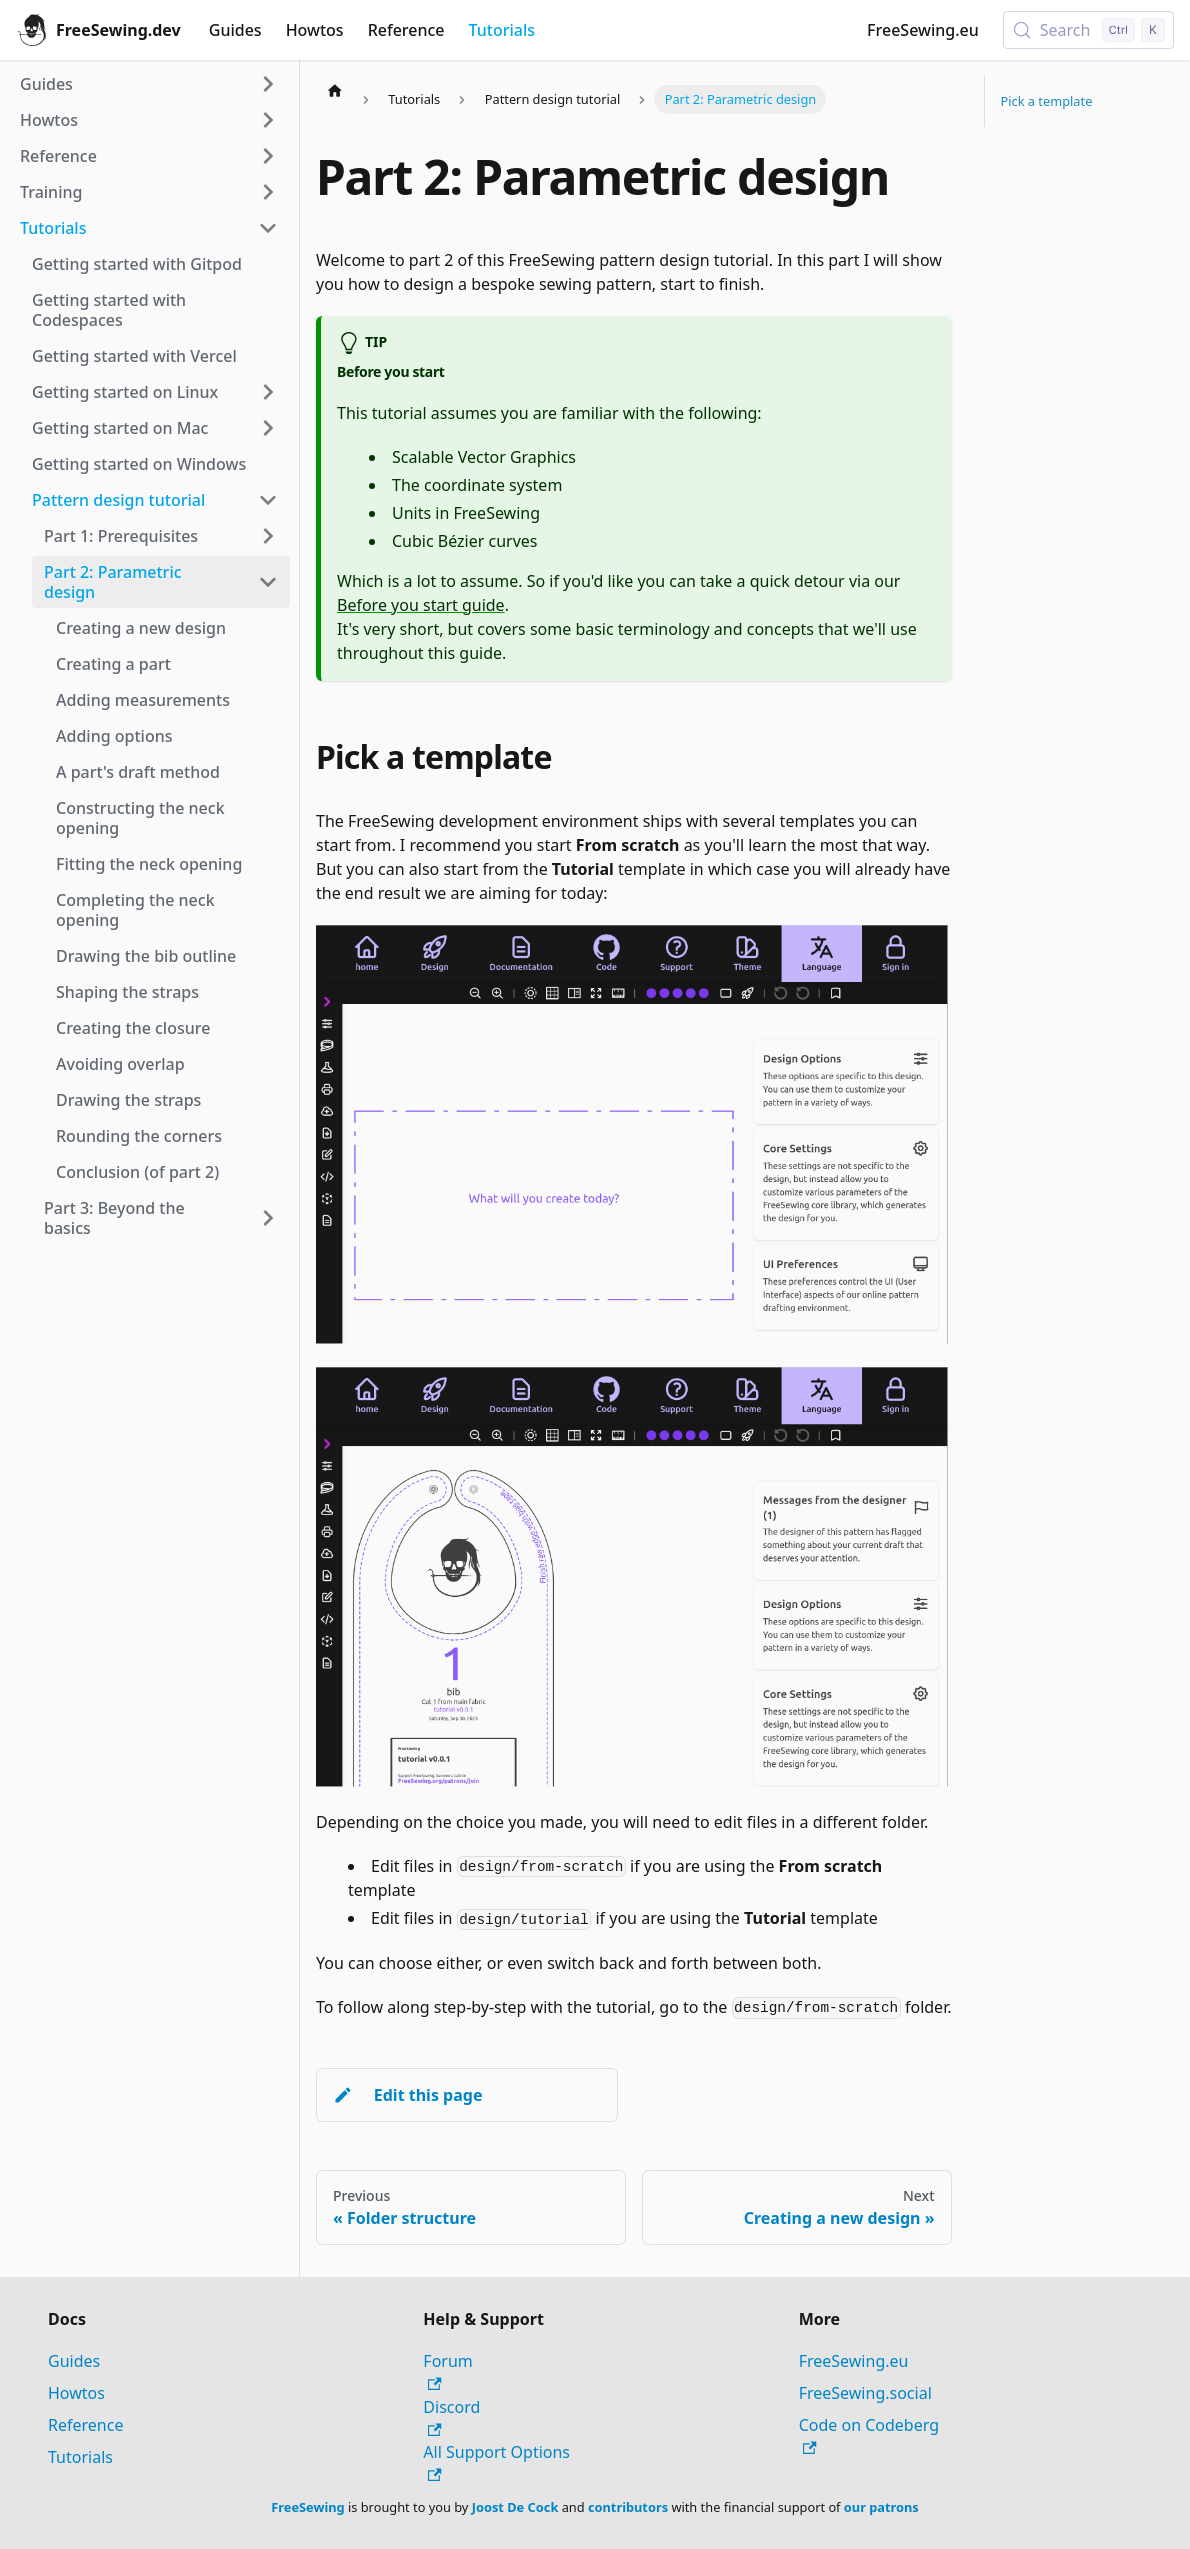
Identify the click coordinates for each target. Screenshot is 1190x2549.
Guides (235, 30)
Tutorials (502, 30)
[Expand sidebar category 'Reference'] (268, 156)
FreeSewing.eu (923, 30)
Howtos (315, 30)
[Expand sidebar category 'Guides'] (268, 84)
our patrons (881, 2507)
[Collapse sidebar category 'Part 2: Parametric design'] (268, 582)
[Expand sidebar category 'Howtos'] (268, 120)
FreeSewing (307, 2507)
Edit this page (407, 2095)
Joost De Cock (515, 2507)
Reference (406, 30)
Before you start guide (421, 605)
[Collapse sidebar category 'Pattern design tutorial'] (268, 500)
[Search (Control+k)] (1088, 30)
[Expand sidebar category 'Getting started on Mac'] (268, 428)
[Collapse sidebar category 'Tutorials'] (268, 228)
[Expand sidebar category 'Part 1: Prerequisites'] (268, 536)
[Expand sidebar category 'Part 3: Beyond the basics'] (268, 1218)
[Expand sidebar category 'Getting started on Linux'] (268, 392)
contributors (628, 2507)
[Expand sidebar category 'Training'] (268, 192)
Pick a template (1047, 101)
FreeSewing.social (865, 2393)
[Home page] (335, 90)
